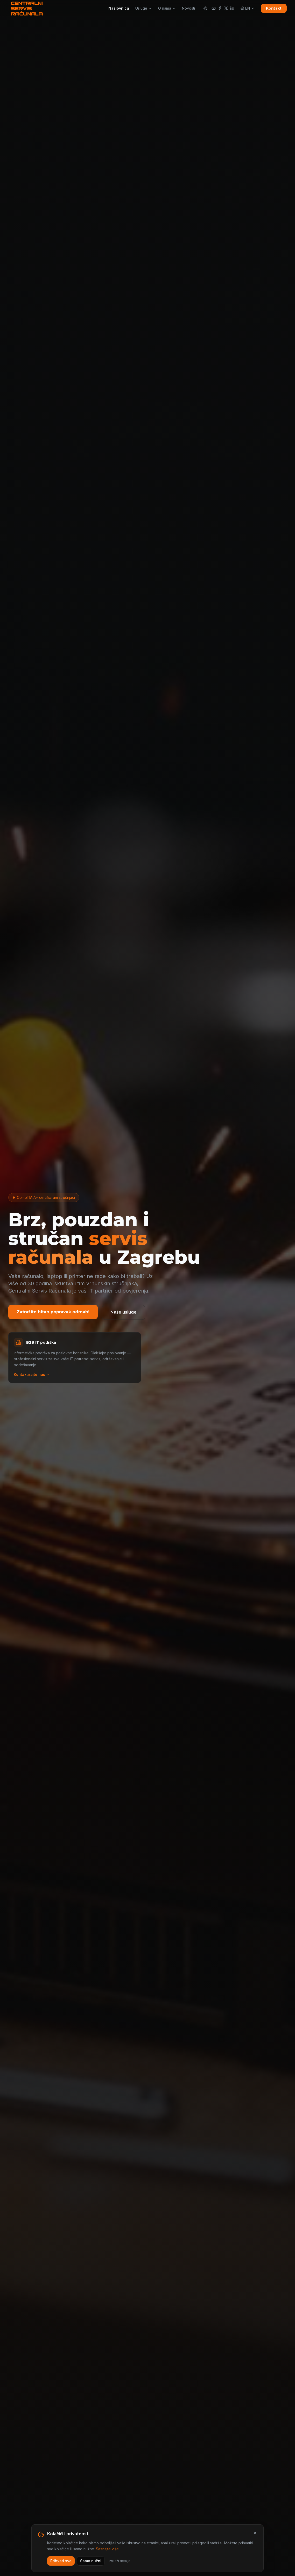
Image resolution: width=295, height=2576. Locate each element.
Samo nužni (90, 2566)
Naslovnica (118, 8)
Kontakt (274, 8)
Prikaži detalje (119, 2566)
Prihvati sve (61, 2566)
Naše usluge (123, 1312)
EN (248, 8)
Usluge (143, 8)
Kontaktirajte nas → (32, 1374)
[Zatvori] (255, 2538)
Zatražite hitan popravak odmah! (53, 1311)
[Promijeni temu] (205, 8)
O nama (167, 8)
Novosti (188, 8)
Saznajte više (107, 2554)
